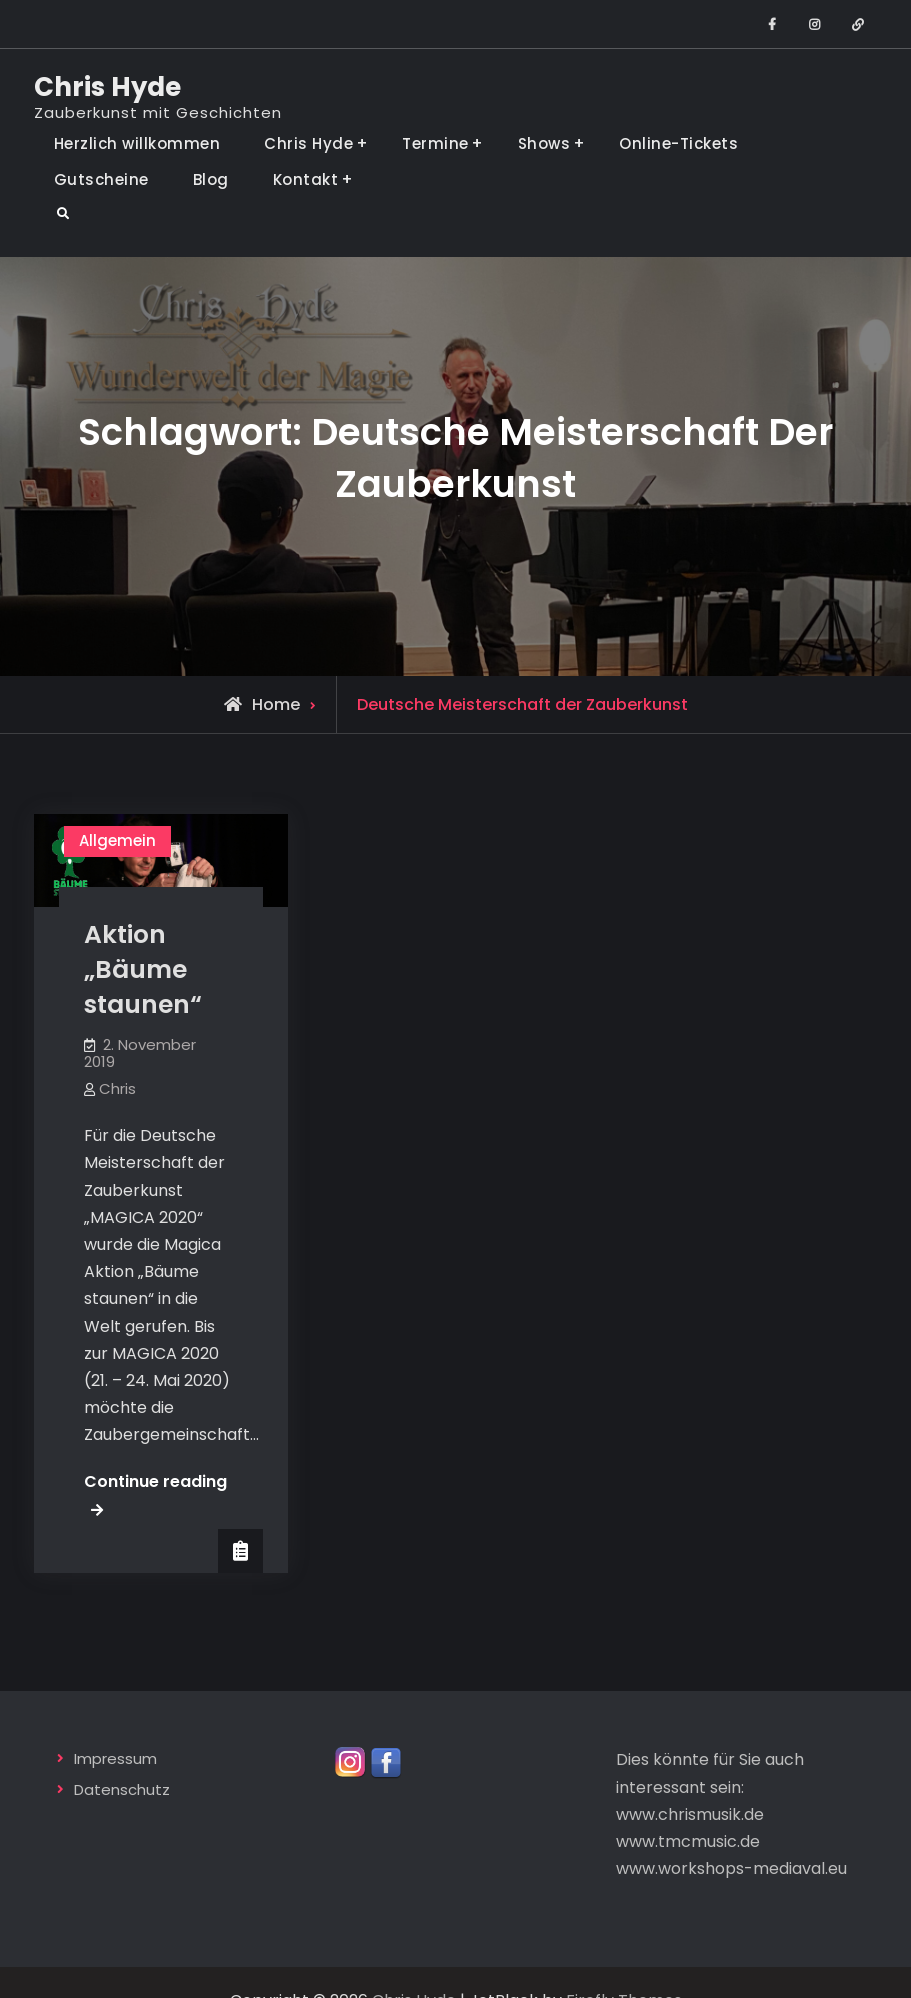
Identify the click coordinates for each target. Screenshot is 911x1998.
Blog (211, 179)
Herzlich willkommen (137, 143)
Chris (117, 1088)
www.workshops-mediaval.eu (731, 1870)
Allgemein (117, 840)
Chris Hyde (107, 87)
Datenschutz (122, 1790)
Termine (435, 143)
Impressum (115, 1760)
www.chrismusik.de (690, 1815)
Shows (544, 143)
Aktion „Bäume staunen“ (143, 969)
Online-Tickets (678, 143)
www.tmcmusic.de (688, 1842)
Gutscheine (101, 179)
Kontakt (306, 179)
